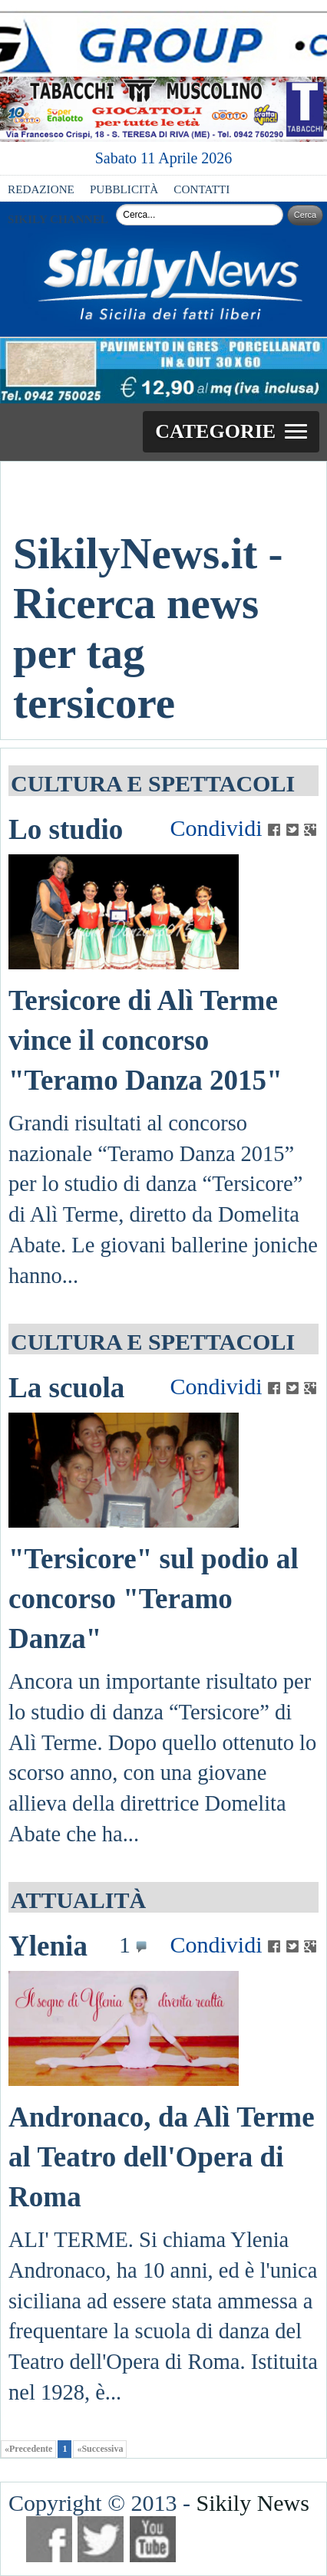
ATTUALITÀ (78, 1900)
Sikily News (252, 2502)
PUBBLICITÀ (124, 189)
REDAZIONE (41, 189)
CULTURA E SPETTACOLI (153, 783)
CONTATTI (201, 189)
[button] (231, 431)
